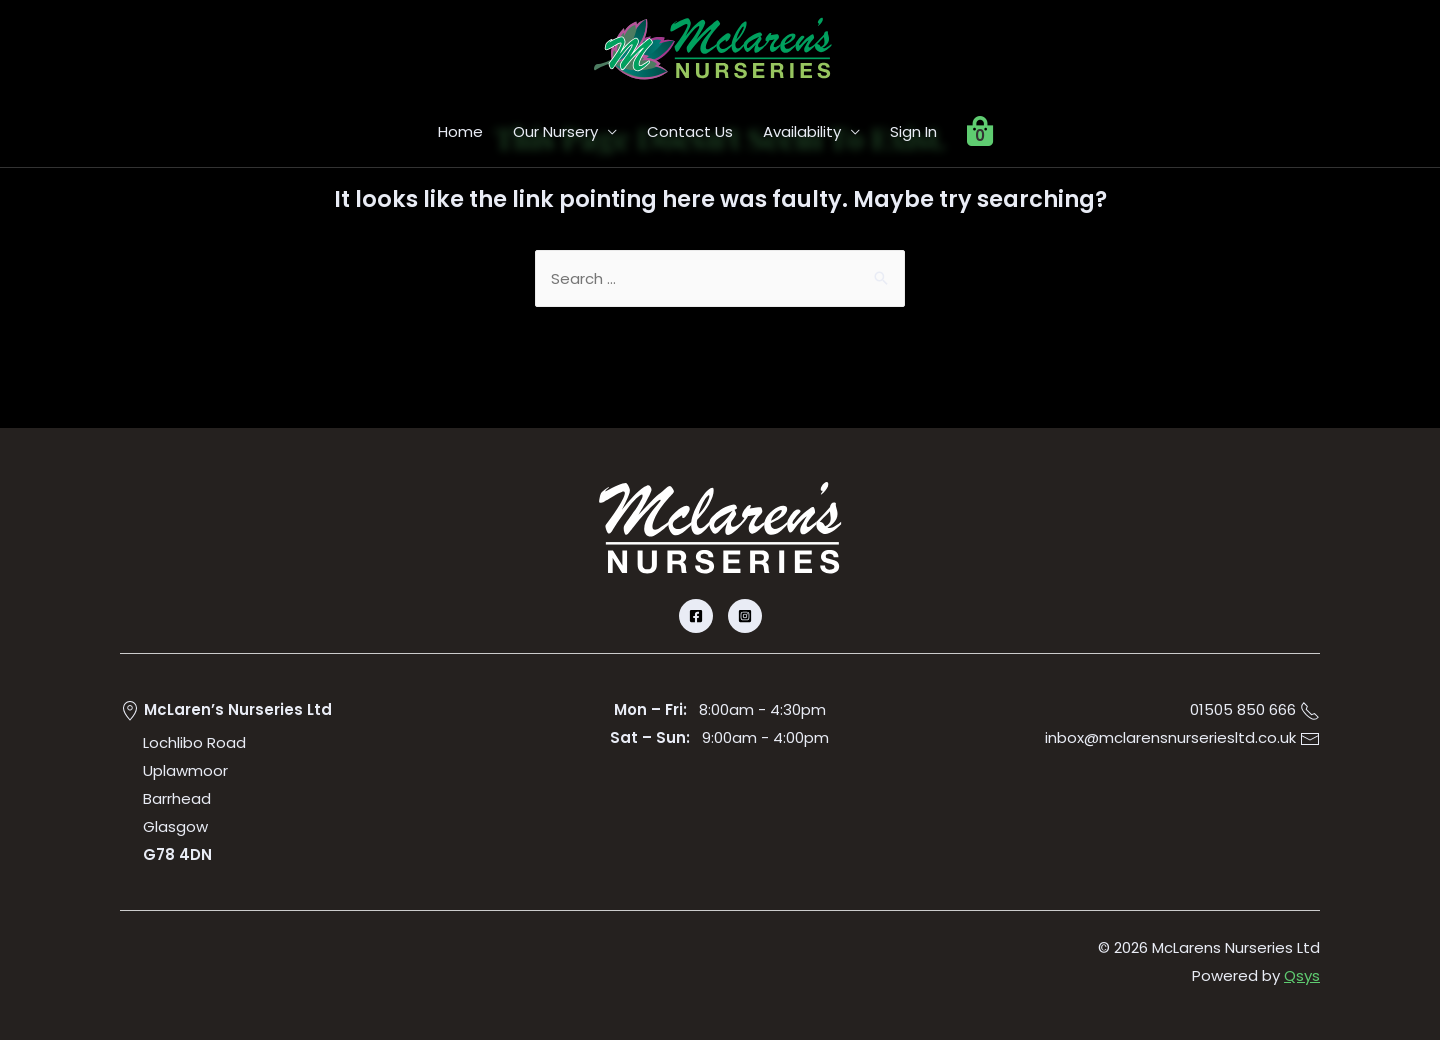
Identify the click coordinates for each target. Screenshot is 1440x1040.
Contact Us (690, 131)
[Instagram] (745, 616)
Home (460, 131)
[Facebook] (696, 616)
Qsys (1302, 975)
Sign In (913, 131)
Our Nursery (555, 131)
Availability (802, 131)
